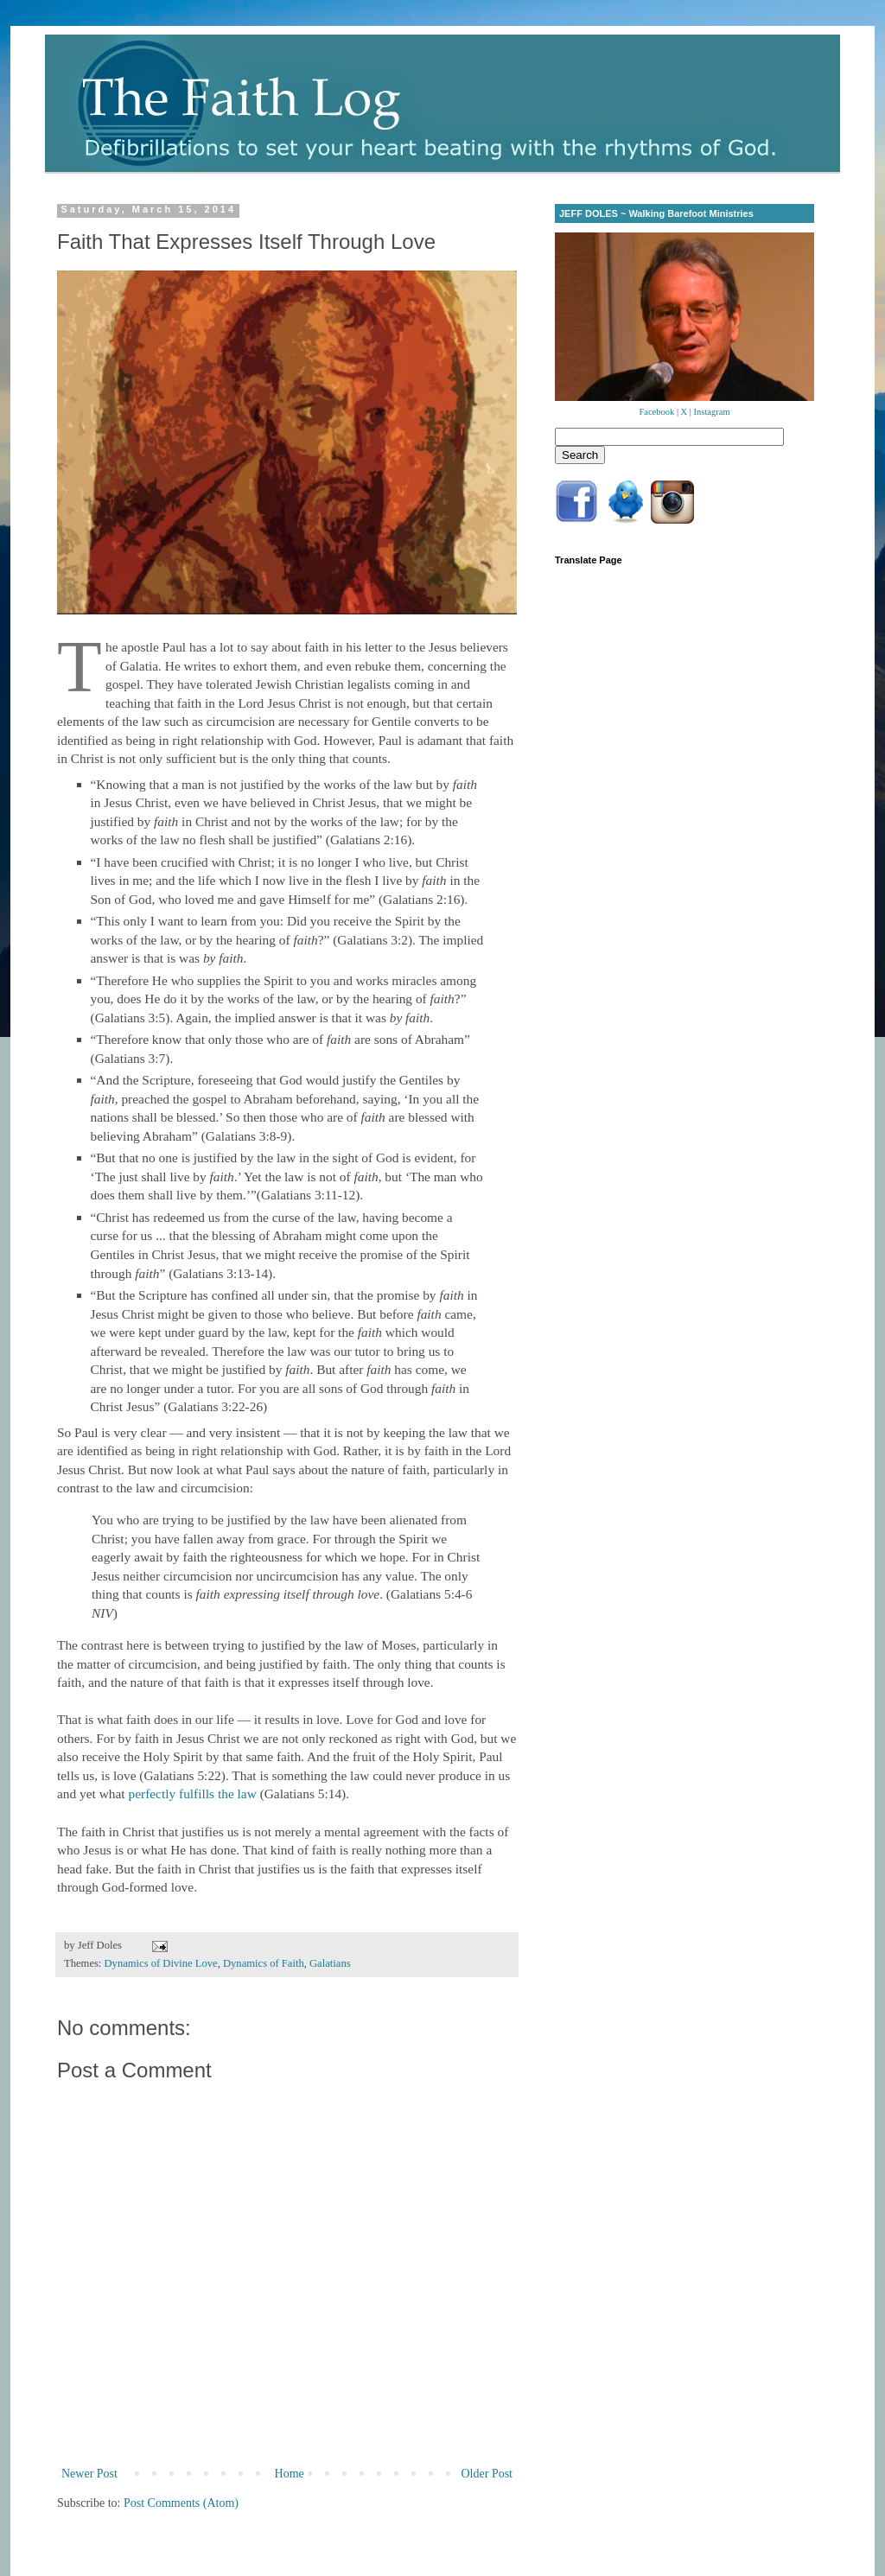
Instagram (712, 412)
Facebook (656, 412)
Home (289, 2473)
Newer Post (89, 2473)
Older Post (487, 2473)
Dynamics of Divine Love (161, 1963)
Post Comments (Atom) (181, 2502)
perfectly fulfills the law (192, 1793)
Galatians (330, 1963)
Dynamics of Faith (263, 1963)
